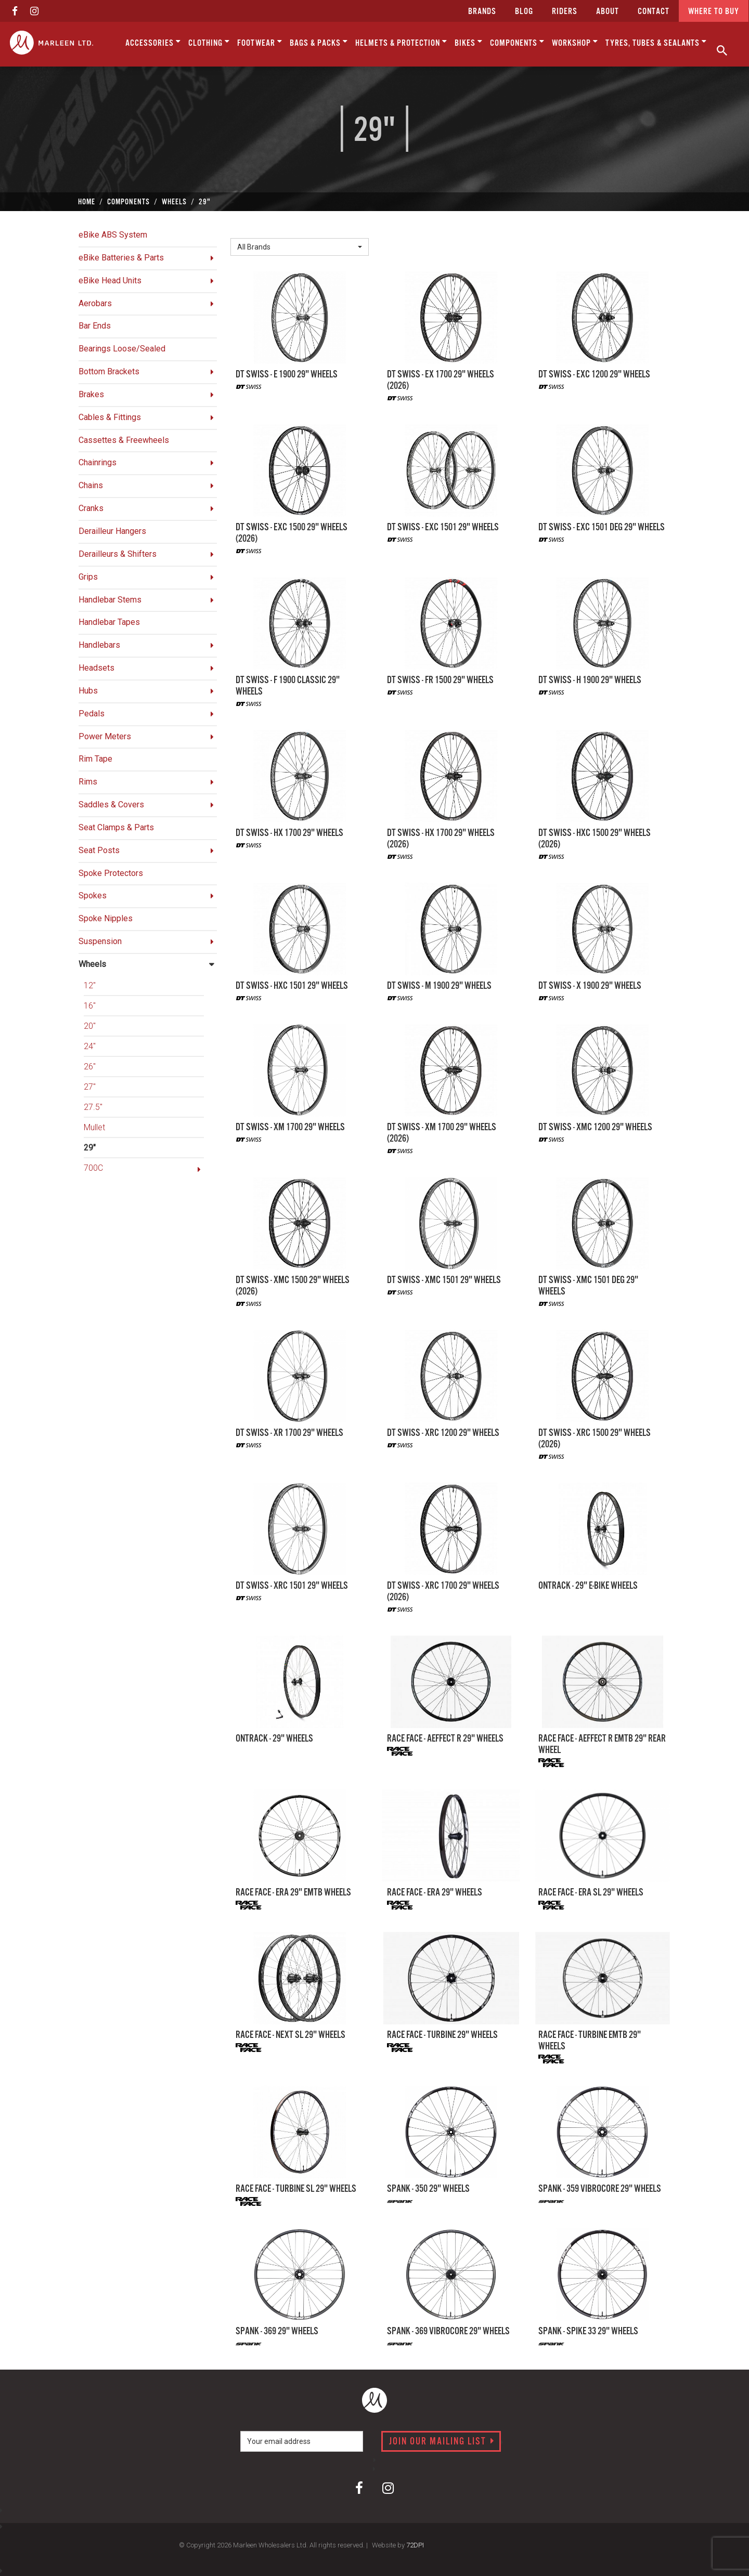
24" (90, 1046)
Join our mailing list (442, 2442)
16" (90, 1006)
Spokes (93, 895)
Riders (564, 11)
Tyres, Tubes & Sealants (656, 42)
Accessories (153, 42)
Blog (524, 11)
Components (517, 42)
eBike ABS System (113, 235)
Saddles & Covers (111, 804)
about (607, 11)
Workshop (575, 42)
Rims (88, 782)
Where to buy (713, 11)
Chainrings (98, 462)
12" (90, 985)
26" (90, 1066)
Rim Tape (95, 759)
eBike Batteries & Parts (121, 258)
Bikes (469, 42)
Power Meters (105, 736)
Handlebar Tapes (109, 622)
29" (90, 1148)
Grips (88, 577)
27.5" (93, 1107)
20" (90, 1026)
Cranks (91, 508)
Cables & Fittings (110, 417)
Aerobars (95, 303)
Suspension (100, 941)
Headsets (96, 668)
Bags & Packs (319, 42)
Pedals (92, 713)
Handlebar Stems (110, 600)
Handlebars (99, 645)
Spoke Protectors (111, 873)
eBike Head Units (110, 280)
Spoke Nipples (106, 918)
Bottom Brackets (109, 371)
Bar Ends (95, 326)
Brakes (91, 394)
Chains (91, 485)
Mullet (94, 1127)
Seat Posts (99, 850)
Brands (482, 11)
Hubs (88, 691)
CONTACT (653, 11)
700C (93, 1168)
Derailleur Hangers (112, 531)
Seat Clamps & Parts (116, 827)
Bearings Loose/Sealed (122, 349)
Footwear (259, 42)
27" (90, 1087)
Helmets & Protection (401, 42)
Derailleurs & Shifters (118, 554)
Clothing (209, 42)
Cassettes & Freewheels (124, 440)
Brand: (244, 229)
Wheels (92, 964)
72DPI (415, 2545)
